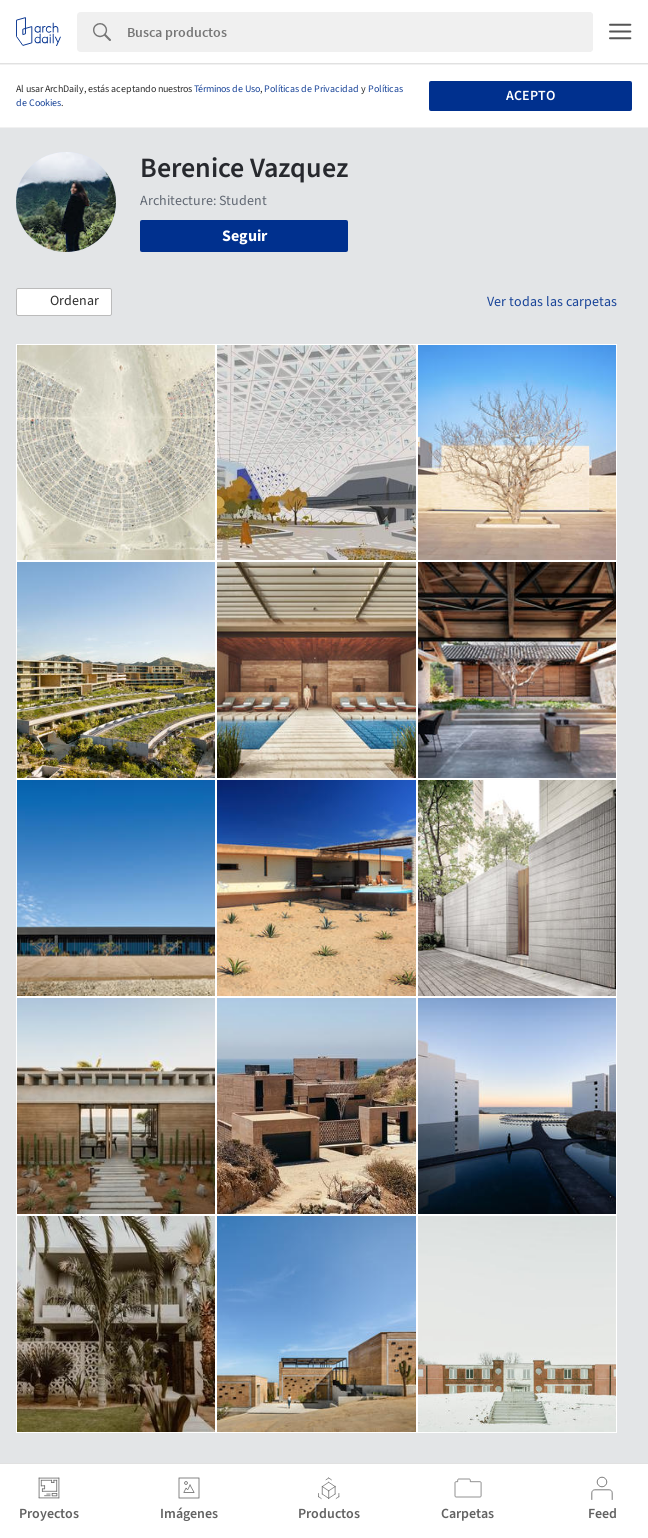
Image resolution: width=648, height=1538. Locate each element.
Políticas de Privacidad (311, 89)
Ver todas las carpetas (552, 302)
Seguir (244, 236)
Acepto (530, 96)
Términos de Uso (227, 89)
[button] (64, 302)
